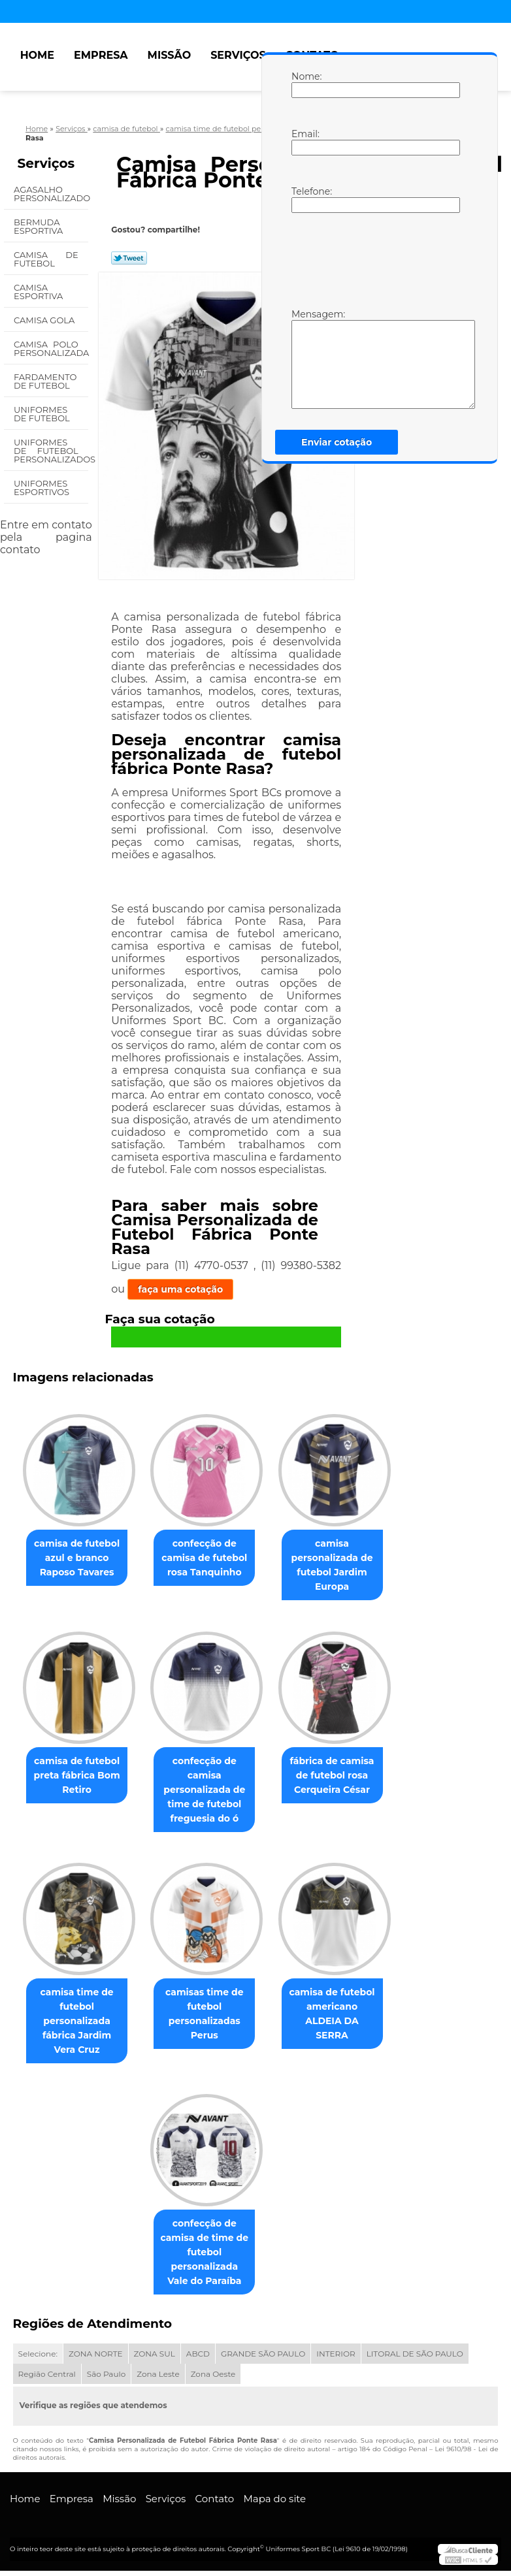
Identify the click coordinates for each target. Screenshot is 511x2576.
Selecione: (38, 2359)
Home (37, 55)
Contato (215, 2504)
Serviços (237, 55)
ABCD (198, 2359)
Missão (169, 55)
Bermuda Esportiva (39, 226)
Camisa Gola (45, 320)
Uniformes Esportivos (43, 487)
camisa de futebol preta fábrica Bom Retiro (72, 1778)
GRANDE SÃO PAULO (263, 2359)
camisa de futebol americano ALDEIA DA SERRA (337, 2010)
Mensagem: (304, 358)
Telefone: (304, 199)
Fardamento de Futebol (45, 381)
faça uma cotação (180, 1289)
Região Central (47, 2379)
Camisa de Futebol (46, 259)
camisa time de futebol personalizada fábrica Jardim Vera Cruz (71, 2024)
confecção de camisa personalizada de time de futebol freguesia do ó (204, 1792)
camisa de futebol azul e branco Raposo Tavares (71, 1559)
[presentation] (374, 259)
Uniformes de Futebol (43, 413)
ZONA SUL (154, 2359)
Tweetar (129, 258)
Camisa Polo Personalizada (51, 348)
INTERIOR (335, 2359)
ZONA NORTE (96, 2359)
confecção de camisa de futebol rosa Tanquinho (204, 1559)
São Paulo (106, 2379)
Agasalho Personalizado (51, 193)
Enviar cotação (336, 442)
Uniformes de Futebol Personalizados (51, 450)
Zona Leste (158, 2379)
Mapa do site (274, 2504)
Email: (304, 141)
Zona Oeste (213, 2379)
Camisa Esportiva (39, 291)
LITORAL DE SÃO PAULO (415, 2359)
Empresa (101, 55)
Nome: (304, 84)
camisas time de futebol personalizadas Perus (204, 2017)
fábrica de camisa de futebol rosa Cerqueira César (337, 1778)
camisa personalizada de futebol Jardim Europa (337, 1566)
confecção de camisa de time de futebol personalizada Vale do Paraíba (204, 2257)
